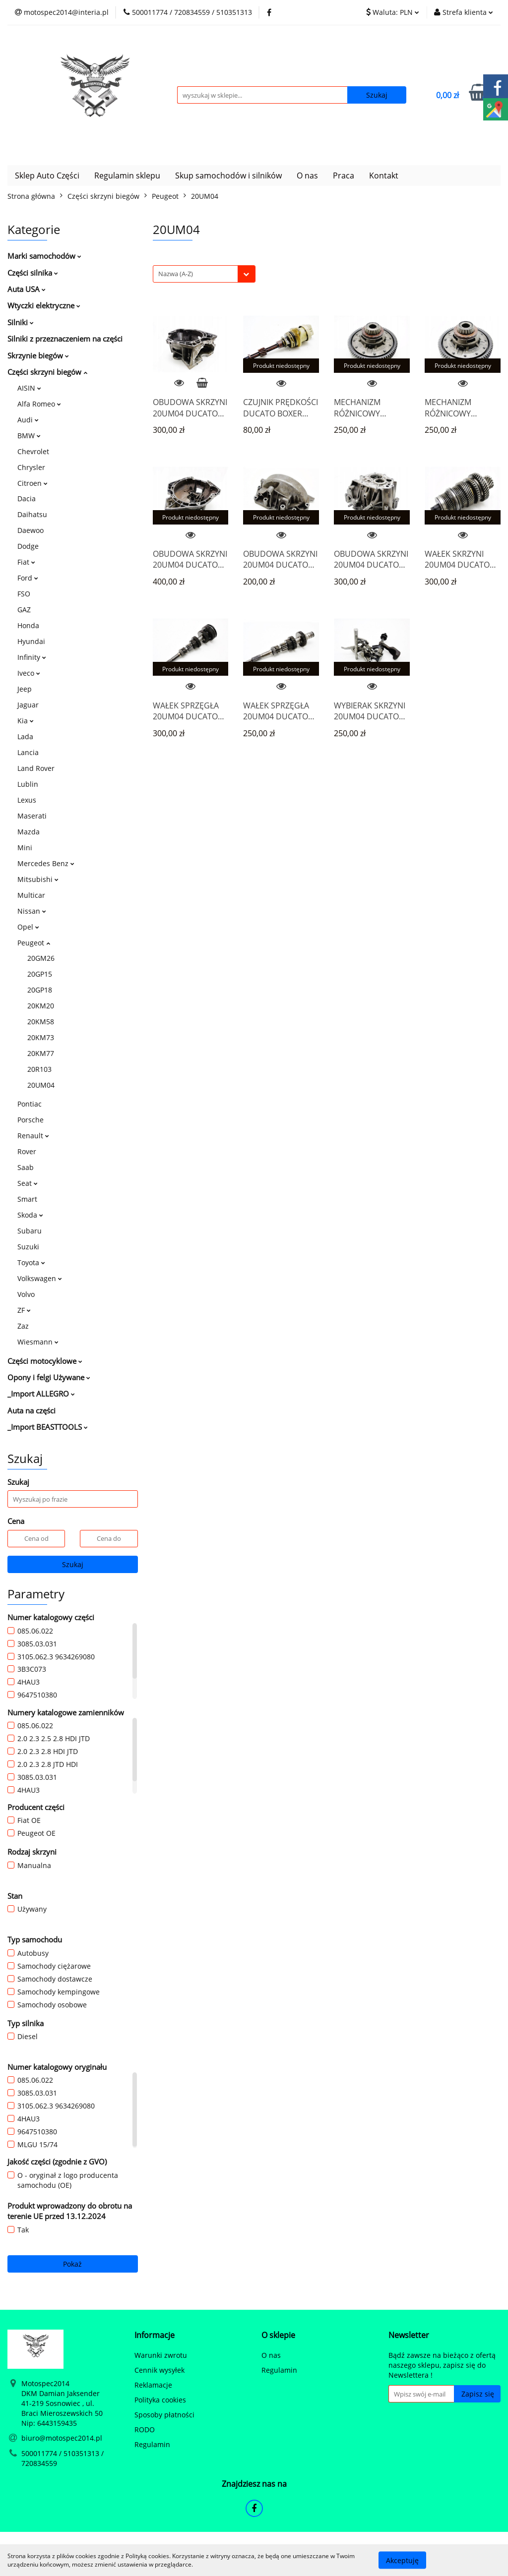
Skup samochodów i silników (228, 175)
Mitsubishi (38, 879)
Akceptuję (402, 2560)
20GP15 (39, 974)
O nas (307, 175)
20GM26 (41, 958)
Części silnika (32, 273)
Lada (25, 736)
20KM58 (40, 1021)
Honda (28, 625)
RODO (144, 2429)
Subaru (29, 1230)
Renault (33, 1135)
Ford (27, 578)
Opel (28, 927)
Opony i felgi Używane (48, 1377)
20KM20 (40, 1005)
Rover (26, 1151)
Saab (25, 1167)
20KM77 (40, 1053)
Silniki (20, 322)
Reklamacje (153, 2385)
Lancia (28, 752)
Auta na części (31, 1410)
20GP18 (39, 990)
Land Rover (36, 768)
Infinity (31, 657)
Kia (25, 720)
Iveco (28, 673)
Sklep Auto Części (47, 175)
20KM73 (40, 1037)
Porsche (30, 1119)
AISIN (29, 388)
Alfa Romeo (39, 404)
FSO (23, 593)
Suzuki (28, 1246)
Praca (343, 175)
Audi (28, 419)
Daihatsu (32, 514)
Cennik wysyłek (159, 2370)
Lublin (27, 784)
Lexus (26, 800)
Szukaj (72, 1564)
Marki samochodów (44, 256)
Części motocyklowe (44, 1361)
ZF (24, 1310)
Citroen (32, 483)
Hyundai (31, 641)
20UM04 (41, 1085)
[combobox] (204, 274)
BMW (29, 435)
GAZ (24, 609)
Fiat (26, 562)
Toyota (31, 1262)
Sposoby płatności (164, 2414)
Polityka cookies (160, 2399)
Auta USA (26, 289)
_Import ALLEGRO (41, 1394)
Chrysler (31, 467)
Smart (27, 1199)
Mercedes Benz (45, 863)
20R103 (39, 1069)
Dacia (26, 498)
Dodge (28, 546)
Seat (27, 1183)
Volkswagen (39, 1278)
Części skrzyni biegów (47, 372)
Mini (24, 847)
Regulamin (152, 2444)
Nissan (31, 911)
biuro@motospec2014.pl (61, 2438)
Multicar (31, 895)
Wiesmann (38, 1342)
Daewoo (30, 530)
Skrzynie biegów (38, 355)
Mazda (28, 831)
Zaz (23, 1326)
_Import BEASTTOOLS (47, 1427)
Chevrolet (33, 451)
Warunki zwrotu (160, 2355)
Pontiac (29, 1104)
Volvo (26, 1294)
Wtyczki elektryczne (43, 305)
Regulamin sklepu (127, 175)
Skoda (30, 1215)
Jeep (24, 689)
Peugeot (33, 942)
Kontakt (383, 175)
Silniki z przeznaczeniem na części (65, 339)
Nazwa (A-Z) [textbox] (175, 273)
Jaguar (28, 704)
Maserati (32, 815)
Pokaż (72, 2264)
